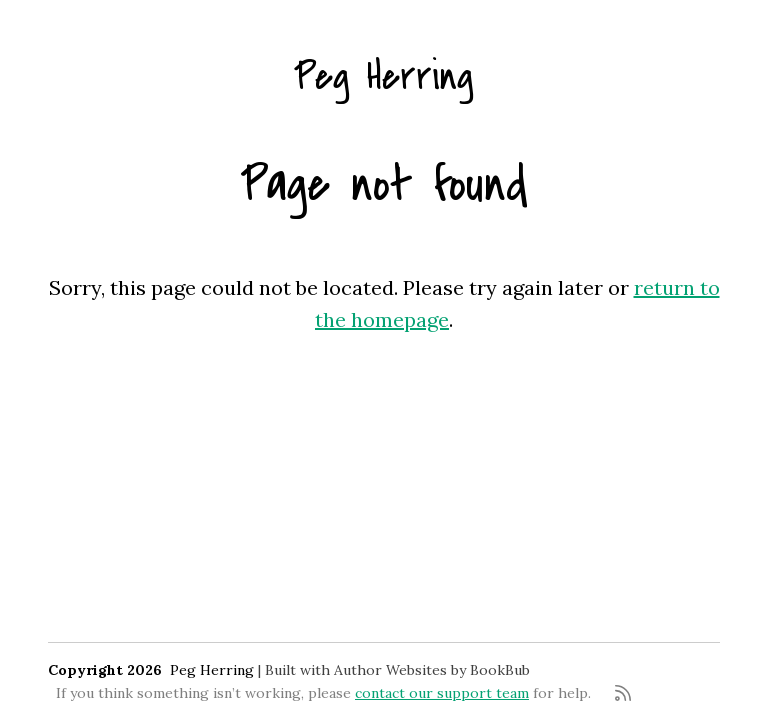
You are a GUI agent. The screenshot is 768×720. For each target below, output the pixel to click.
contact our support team (442, 693)
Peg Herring (384, 76)
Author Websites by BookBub (432, 670)
